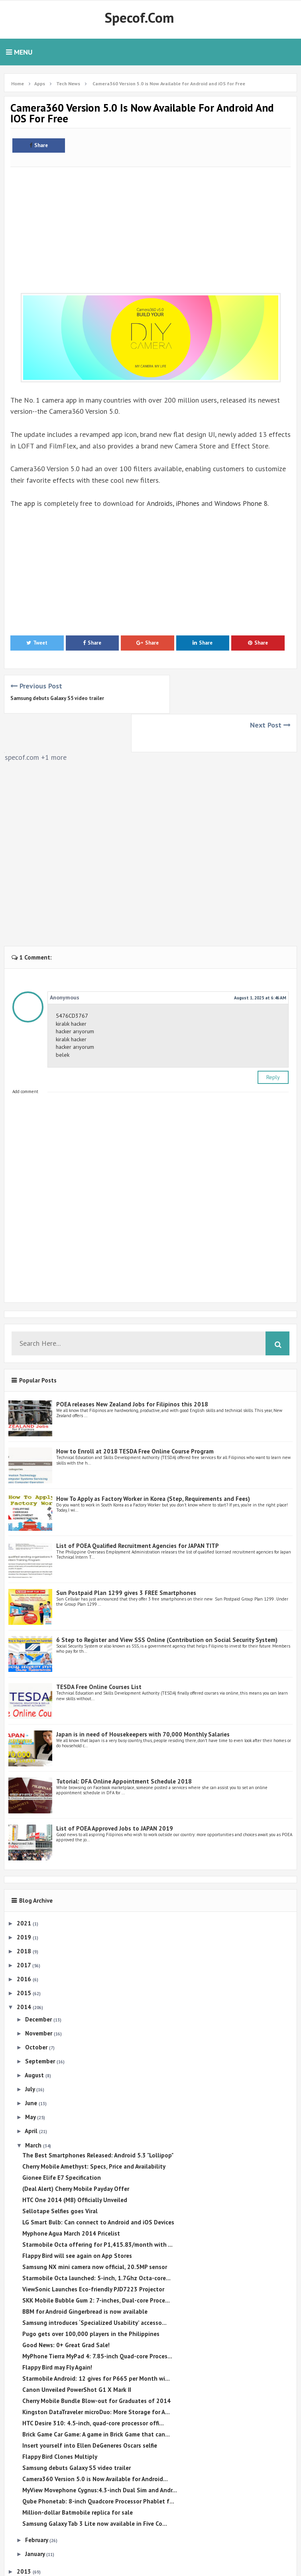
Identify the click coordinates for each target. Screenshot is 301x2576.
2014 (25, 1968)
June (32, 2064)
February (37, 2501)
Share (39, 145)
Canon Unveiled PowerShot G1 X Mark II (76, 2351)
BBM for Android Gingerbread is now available (85, 2273)
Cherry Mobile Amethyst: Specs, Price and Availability (93, 2128)
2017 (24, 1926)
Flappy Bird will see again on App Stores (77, 2217)
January (35, 2515)
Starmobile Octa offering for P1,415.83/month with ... (97, 2206)
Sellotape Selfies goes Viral (60, 2172)
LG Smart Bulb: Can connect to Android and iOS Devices (98, 2183)
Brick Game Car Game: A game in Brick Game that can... (96, 2395)
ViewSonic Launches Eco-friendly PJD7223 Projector (93, 2250)
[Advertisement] (150, 225)
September (41, 2022)
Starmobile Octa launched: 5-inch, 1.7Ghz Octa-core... (96, 2239)
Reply (273, 1038)
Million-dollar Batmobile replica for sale (77, 2474)
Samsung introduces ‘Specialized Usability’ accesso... (94, 2284)
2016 (25, 1940)
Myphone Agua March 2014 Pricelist (71, 2194)
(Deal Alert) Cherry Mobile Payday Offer (75, 2150)
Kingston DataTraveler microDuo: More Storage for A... (96, 2373)
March (34, 2106)
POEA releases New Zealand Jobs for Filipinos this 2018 (132, 1365)
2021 (25, 1884)
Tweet (36, 642)
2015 (25, 1954)
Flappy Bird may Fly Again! (57, 2328)
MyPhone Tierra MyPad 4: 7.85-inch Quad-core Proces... (97, 2317)
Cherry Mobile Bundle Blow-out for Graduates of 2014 (96, 2362)
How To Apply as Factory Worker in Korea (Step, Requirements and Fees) (153, 1459)
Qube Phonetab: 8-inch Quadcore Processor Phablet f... (98, 2462)
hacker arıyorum (75, 992)
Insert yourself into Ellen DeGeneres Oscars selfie (89, 2407)
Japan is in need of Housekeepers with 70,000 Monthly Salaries (143, 1695)
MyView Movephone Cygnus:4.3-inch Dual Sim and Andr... (99, 2451)
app (28, 503)
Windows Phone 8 (242, 503)
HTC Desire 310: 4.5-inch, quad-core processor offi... (93, 2384)
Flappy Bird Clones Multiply (59, 2418)
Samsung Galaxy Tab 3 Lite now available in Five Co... (94, 2485)
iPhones (188, 503)
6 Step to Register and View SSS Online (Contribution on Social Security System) (166, 1601)
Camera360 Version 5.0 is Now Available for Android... (95, 2440)
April (32, 2092)
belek (62, 1016)
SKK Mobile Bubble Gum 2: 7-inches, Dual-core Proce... (96, 2261)
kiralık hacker (71, 984)
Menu (19, 52)
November (39, 1994)
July (30, 2050)
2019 (25, 1898)
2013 (25, 2532)
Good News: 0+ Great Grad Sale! (66, 2306)
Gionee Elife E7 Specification (61, 2139)
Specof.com (139, 17)
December (39, 1980)
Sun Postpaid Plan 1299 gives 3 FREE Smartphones (126, 1554)
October (37, 2008)
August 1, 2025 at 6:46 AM (260, 959)
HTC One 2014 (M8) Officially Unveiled (74, 2161)
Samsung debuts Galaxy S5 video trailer (57, 698)
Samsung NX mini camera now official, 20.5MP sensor (94, 2228)
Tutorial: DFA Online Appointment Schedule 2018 (124, 1742)
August (35, 2036)
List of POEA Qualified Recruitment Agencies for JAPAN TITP (137, 1506)
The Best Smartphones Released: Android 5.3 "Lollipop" (97, 2116)
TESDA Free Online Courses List (99, 1648)
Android (158, 503)
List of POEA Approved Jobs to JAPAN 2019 (114, 1789)
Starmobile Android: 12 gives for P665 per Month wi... (96, 2340)
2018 (25, 1912)
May (31, 2078)
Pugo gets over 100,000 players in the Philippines (90, 2295)
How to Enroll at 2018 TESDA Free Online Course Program (135, 1412)
